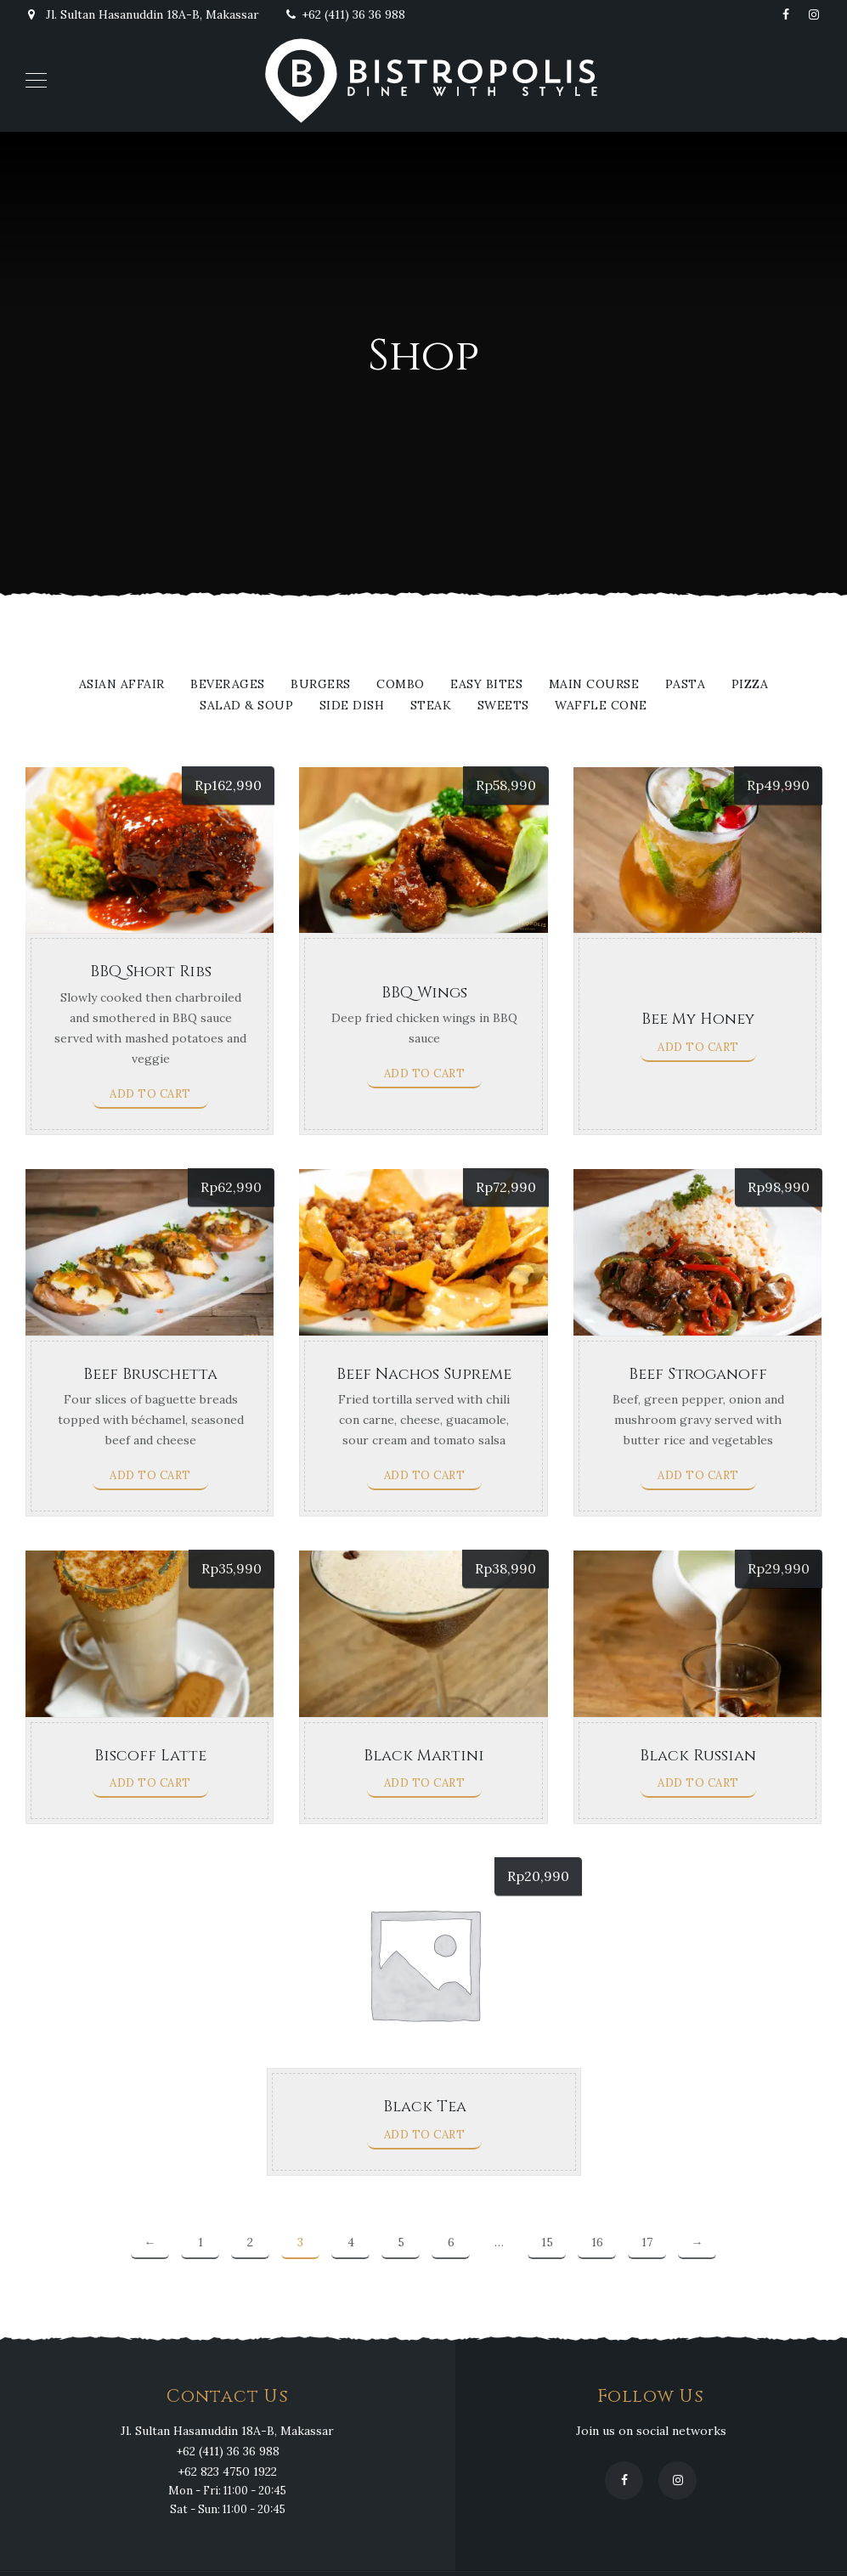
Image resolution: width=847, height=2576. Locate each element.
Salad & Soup (246, 706)
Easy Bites (486, 685)
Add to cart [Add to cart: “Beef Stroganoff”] (698, 1475)
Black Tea (424, 2106)
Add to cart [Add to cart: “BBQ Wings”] (425, 1073)
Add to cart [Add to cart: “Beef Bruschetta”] (150, 1475)
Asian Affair (122, 685)
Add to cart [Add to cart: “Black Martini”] (425, 1783)
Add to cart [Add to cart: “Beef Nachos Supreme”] (425, 1475)
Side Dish (352, 706)
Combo (400, 685)
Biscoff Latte (150, 1755)
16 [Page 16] (597, 2242)
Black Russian (698, 1755)
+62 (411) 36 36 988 (345, 14)
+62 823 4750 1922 (227, 2471)
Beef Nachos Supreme (423, 1374)
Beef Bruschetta (150, 1374)
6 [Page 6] (451, 2242)
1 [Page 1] (200, 2242)
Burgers (321, 685)
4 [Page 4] (350, 2242)
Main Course (594, 685)
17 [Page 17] (646, 2242)
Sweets (503, 706)
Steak (431, 706)
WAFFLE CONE (601, 706)
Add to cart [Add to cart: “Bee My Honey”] (698, 1047)
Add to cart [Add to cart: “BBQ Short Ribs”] (150, 1094)
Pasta (685, 685)
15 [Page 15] (547, 2242)
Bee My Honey (697, 1019)
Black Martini (424, 1755)
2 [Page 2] (250, 2242)
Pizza (750, 685)
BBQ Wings (424, 992)
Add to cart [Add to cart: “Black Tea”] (425, 2134)
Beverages (227, 685)
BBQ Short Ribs (151, 971)
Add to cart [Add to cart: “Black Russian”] (698, 1783)
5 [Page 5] (401, 2242)
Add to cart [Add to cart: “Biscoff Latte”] (150, 1783)
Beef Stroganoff (698, 1374)
